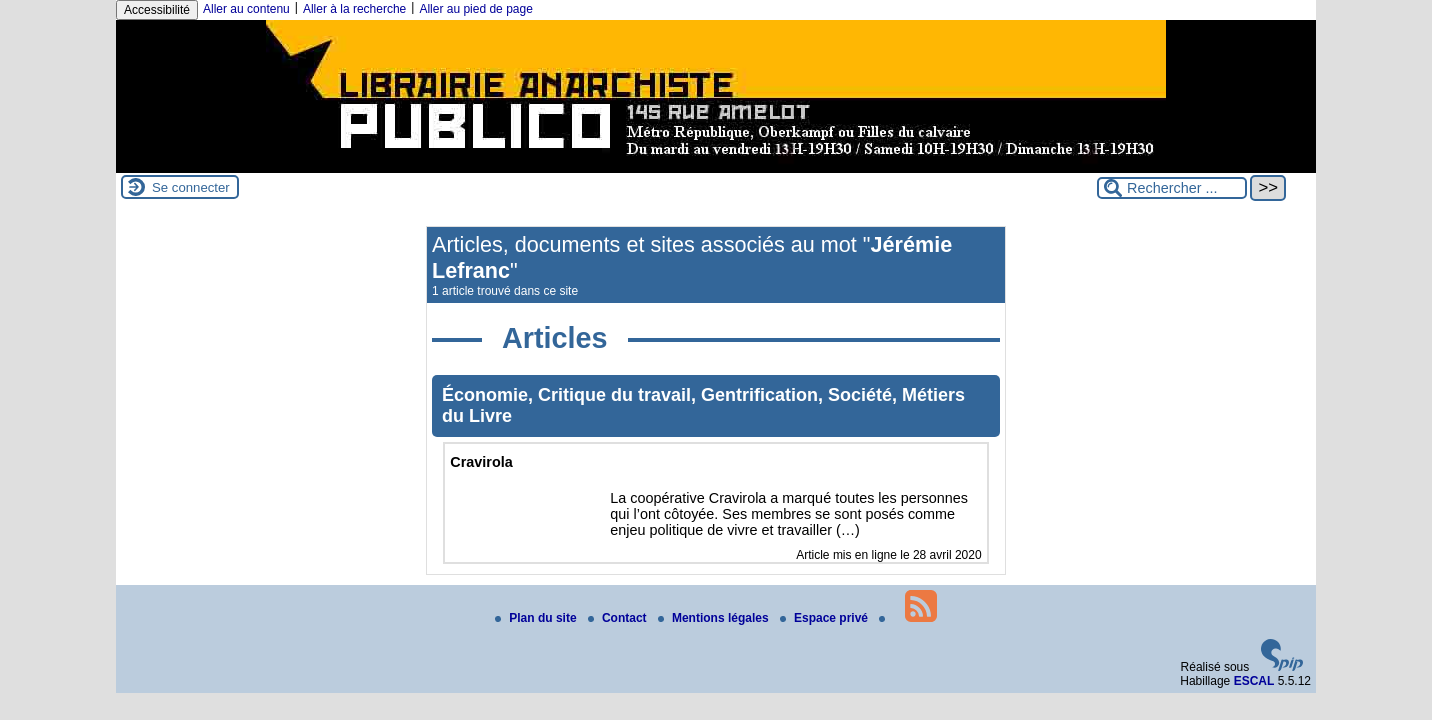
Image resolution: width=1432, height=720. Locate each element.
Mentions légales (715, 618)
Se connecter (191, 187)
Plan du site (537, 618)
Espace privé (825, 618)
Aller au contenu (246, 9)
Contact (619, 618)
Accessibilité (157, 10)
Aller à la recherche (354, 9)
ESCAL (1254, 681)
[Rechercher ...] (1172, 188)
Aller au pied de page (475, 9)
